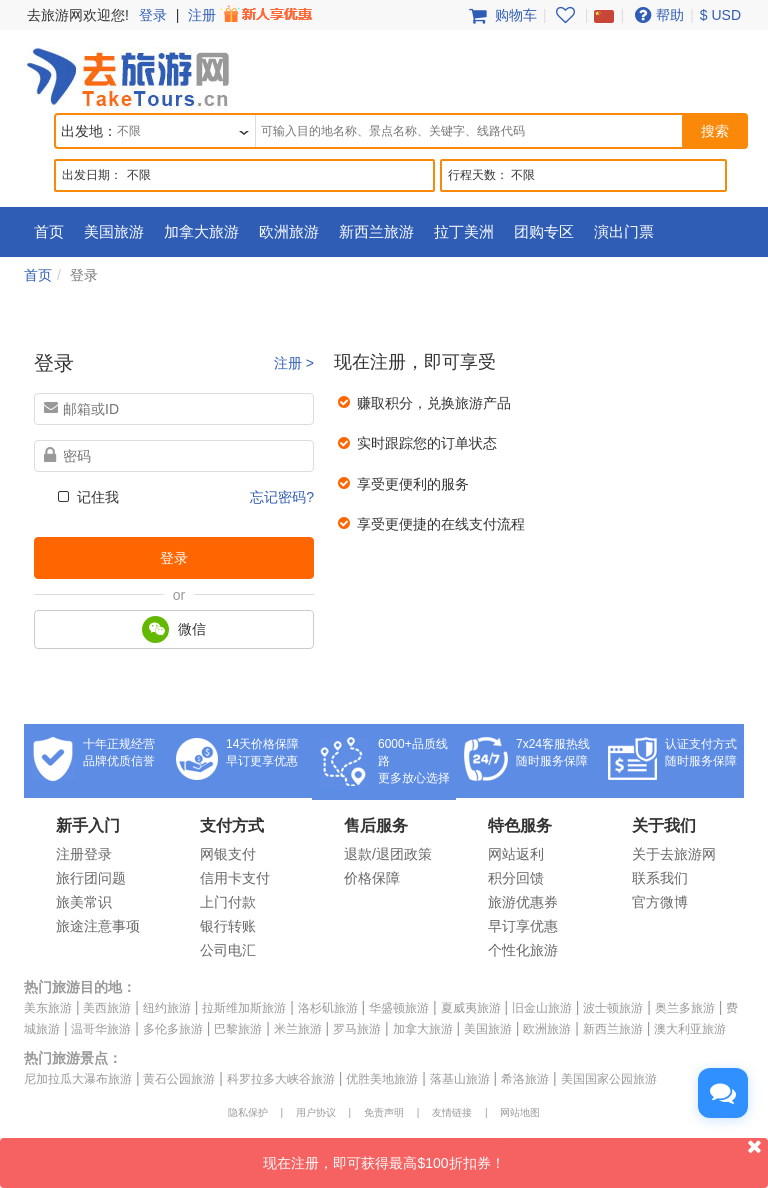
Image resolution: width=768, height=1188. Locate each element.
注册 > (294, 363)
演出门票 (624, 231)
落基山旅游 (460, 1079)
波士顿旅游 (613, 1008)
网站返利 (516, 854)
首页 (49, 231)
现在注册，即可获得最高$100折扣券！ (515, 1154)
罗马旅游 (357, 1029)
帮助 (657, 15)
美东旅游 (48, 1008)
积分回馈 (516, 878)
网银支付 (228, 854)
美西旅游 (107, 1008)
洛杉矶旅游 (328, 1008)
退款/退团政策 (388, 854)
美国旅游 (114, 231)
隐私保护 (248, 1112)
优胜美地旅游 (382, 1079)
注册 (252, 15)
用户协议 (316, 1112)
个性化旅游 (523, 950)
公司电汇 (228, 950)
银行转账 (228, 926)
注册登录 (84, 854)
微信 (174, 629)
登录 (153, 15)
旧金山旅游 (542, 1008)
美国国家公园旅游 (609, 1079)
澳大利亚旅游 (690, 1029)
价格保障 (372, 878)
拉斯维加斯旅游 (244, 1008)
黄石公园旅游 (179, 1079)
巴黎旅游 (238, 1029)
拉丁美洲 (464, 231)
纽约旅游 (167, 1008)
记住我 (86, 497)
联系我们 (660, 878)
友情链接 (452, 1112)
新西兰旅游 (376, 231)
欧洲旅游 (289, 231)
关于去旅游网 (674, 854)
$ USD (720, 15)
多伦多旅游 (173, 1029)
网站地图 (520, 1112)
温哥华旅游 (101, 1029)
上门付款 (228, 902)
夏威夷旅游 (471, 1008)
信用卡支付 (235, 878)
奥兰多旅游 (685, 1008)
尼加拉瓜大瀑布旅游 (78, 1079)
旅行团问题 (91, 878)
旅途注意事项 (98, 926)
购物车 (501, 15)
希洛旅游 (525, 1079)
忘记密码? (282, 497)
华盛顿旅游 (399, 1008)
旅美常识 (84, 902)
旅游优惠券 (523, 902)
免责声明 (384, 1112)
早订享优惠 (523, 926)
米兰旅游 (298, 1029)
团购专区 (544, 231)
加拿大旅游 (201, 231)
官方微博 (660, 902)
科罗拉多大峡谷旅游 (281, 1079)
